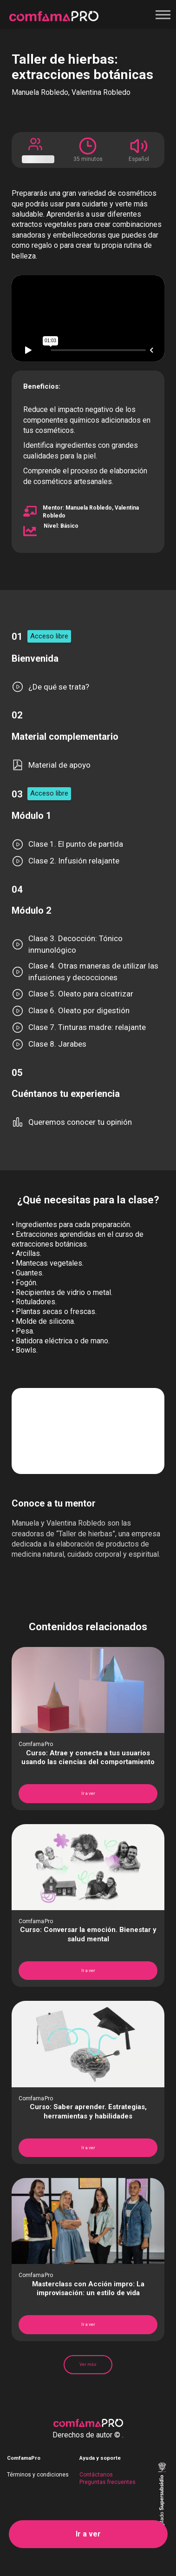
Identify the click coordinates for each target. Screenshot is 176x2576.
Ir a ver (88, 2534)
